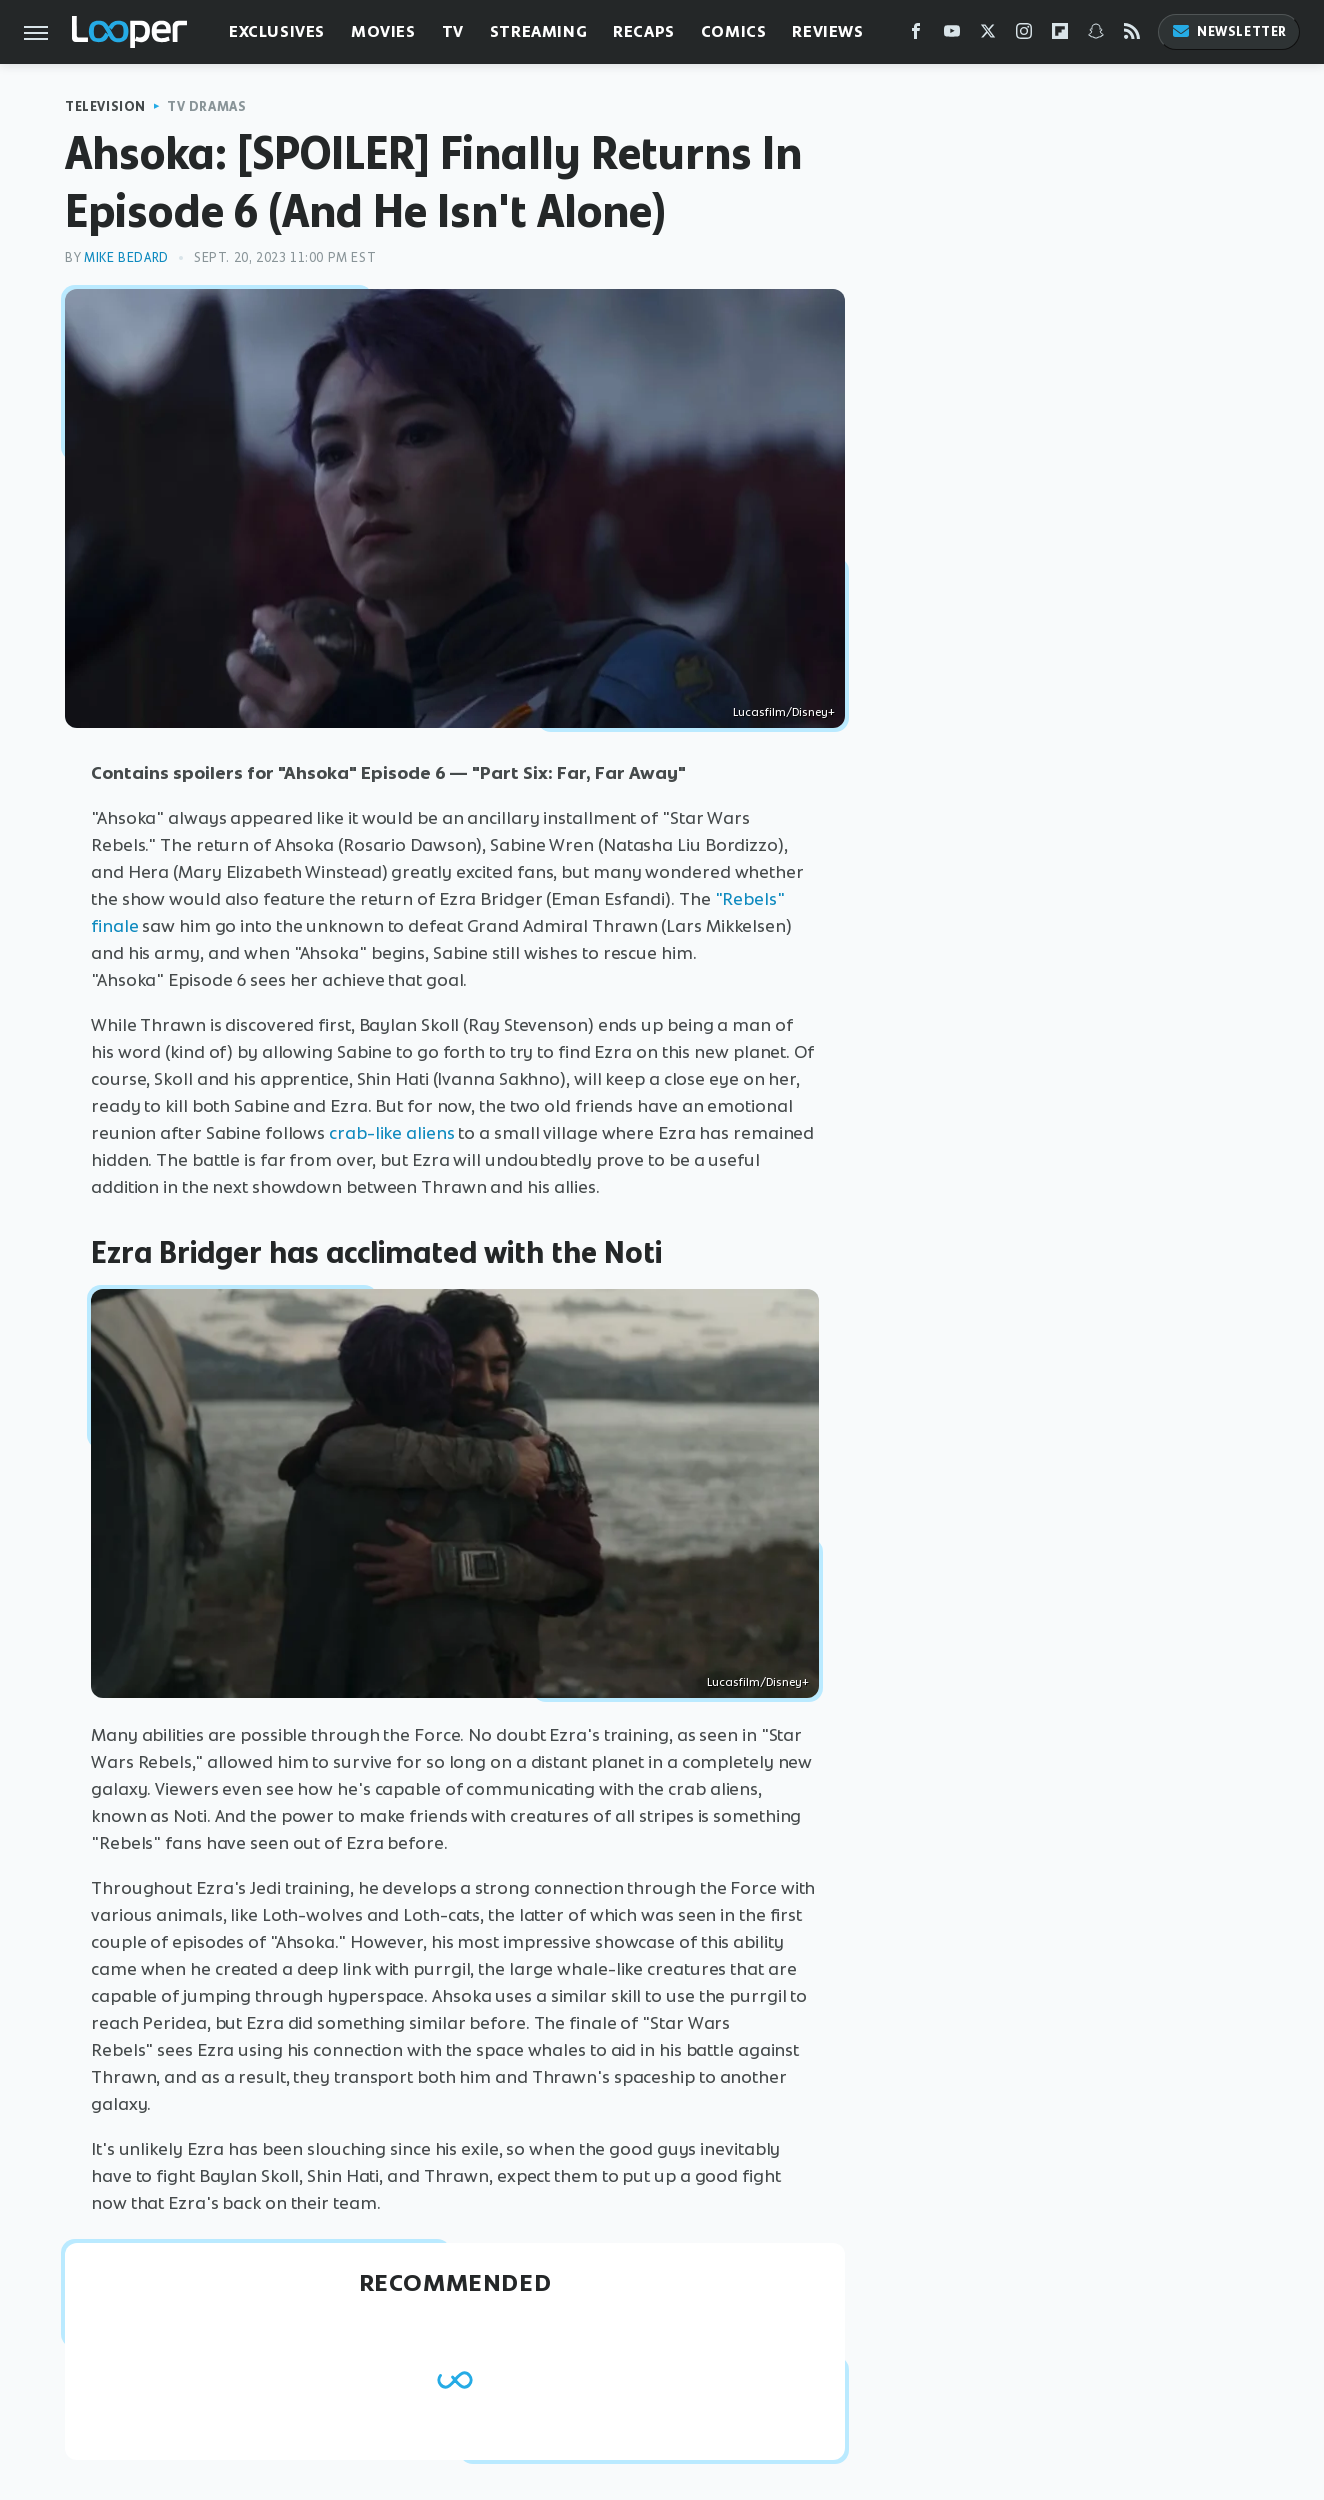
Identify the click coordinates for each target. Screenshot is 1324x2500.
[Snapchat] (1096, 35)
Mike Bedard (126, 257)
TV (453, 31)
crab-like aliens (391, 1133)
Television (105, 106)
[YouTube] (952, 35)
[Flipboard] (1060, 35)
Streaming (538, 31)
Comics (734, 31)
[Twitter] (988, 35)
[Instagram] (1024, 35)
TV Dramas (206, 106)
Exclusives (277, 31)
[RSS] (1132, 35)
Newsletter (1229, 31)
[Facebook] (916, 35)
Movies (383, 31)
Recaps (644, 31)
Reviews (827, 31)
